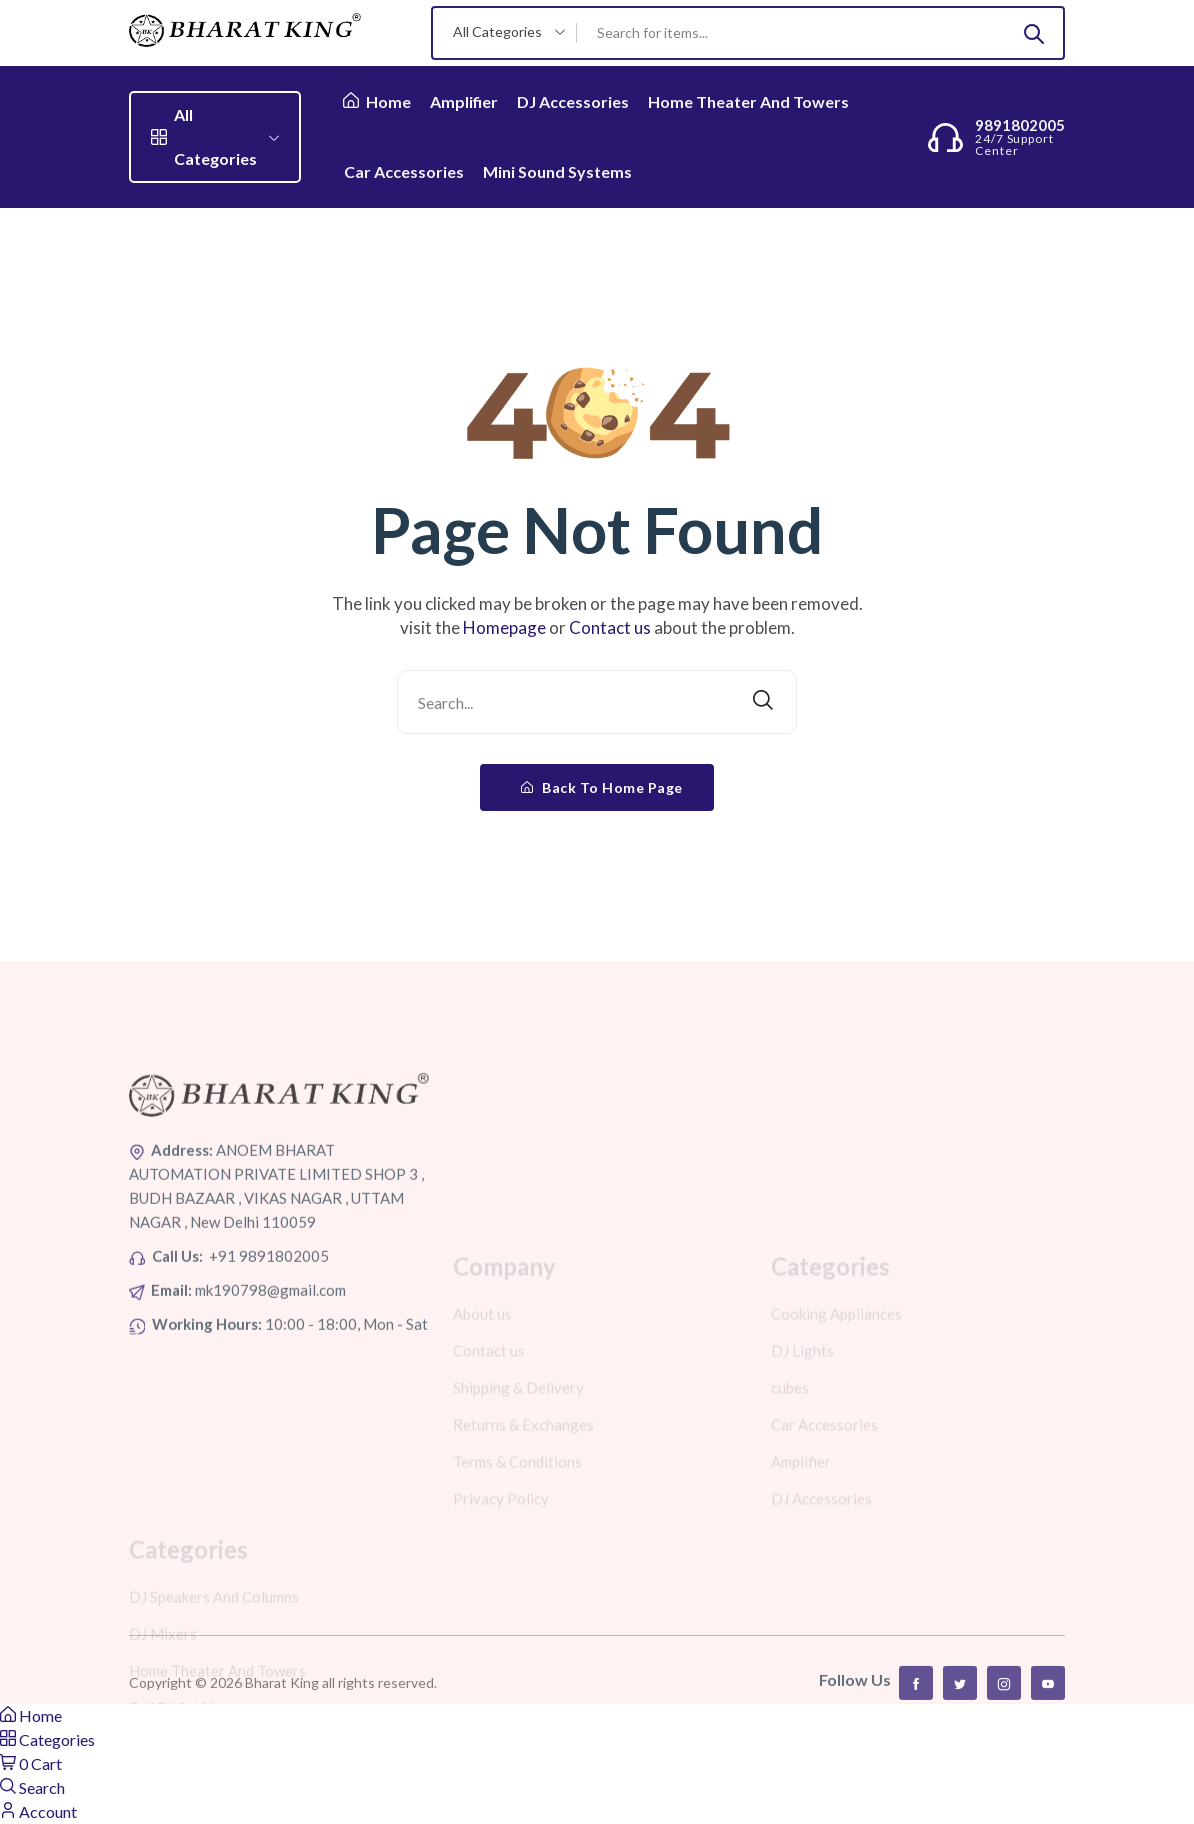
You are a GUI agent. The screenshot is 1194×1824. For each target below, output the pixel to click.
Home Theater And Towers (748, 101)
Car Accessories (404, 171)
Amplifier (464, 101)
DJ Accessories (573, 101)
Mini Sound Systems (557, 171)
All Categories (215, 136)
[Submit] (1034, 33)
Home (377, 101)
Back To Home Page (602, 787)
